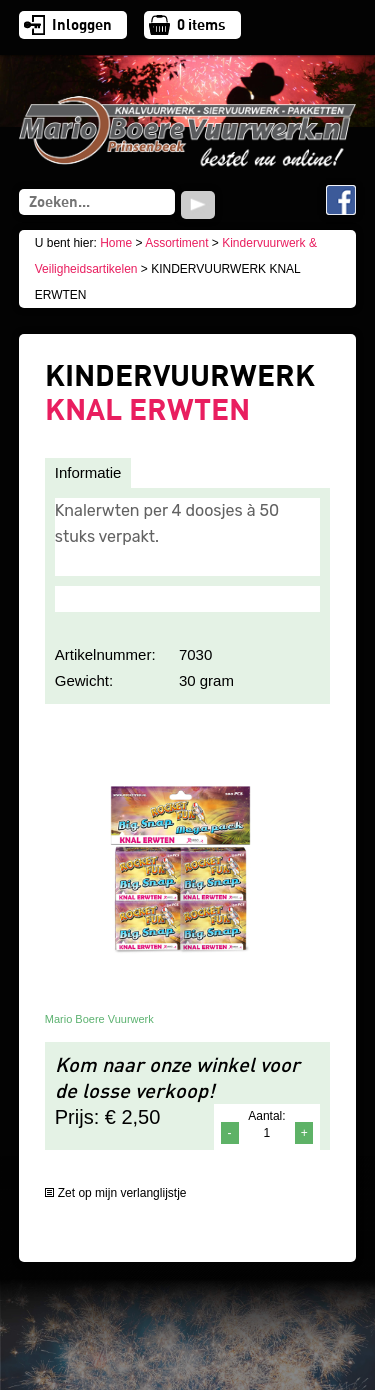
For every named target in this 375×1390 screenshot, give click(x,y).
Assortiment (176, 243)
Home (116, 243)
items (201, 25)
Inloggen (82, 25)
